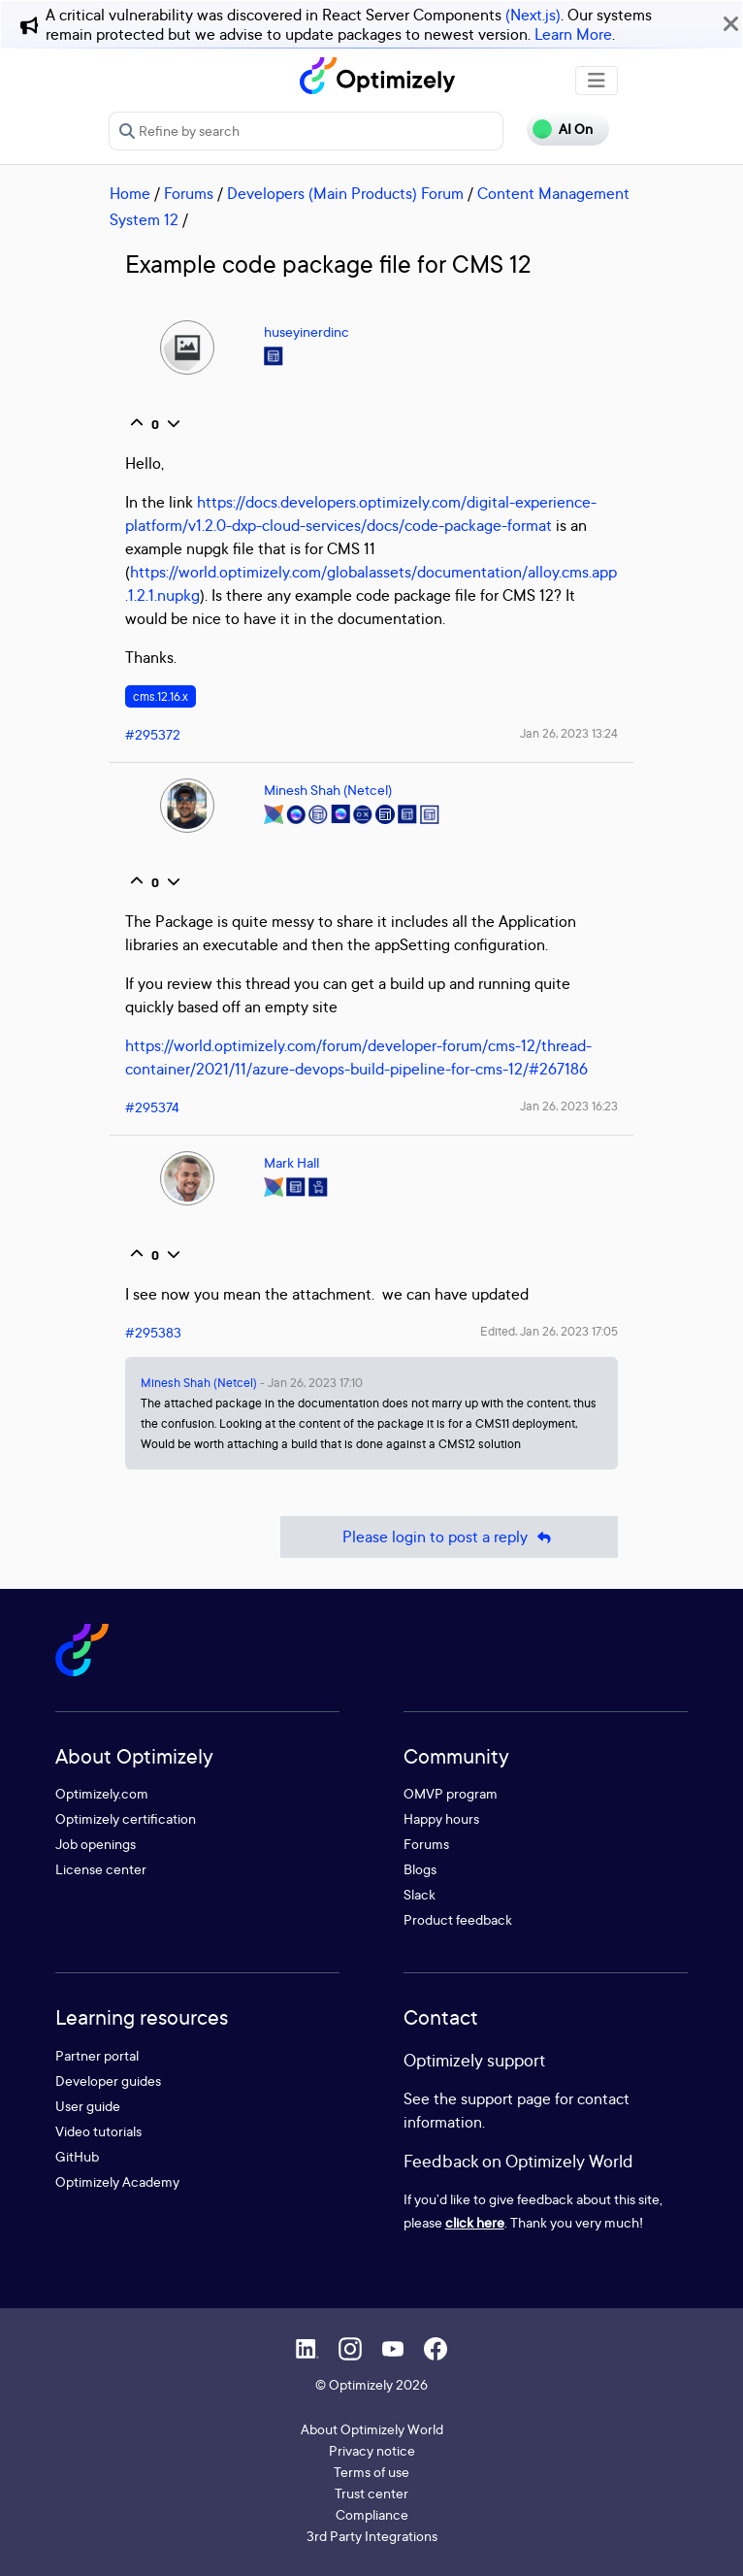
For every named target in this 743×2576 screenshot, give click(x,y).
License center (100, 1869)
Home (130, 193)
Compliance (372, 2514)
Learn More (573, 34)
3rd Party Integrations (372, 2535)
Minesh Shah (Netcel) (328, 789)
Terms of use (371, 2471)
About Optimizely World (372, 2429)
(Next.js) (533, 14)
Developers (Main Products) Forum (345, 193)
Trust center (371, 2493)
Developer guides (108, 2080)
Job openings (95, 1843)
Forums (188, 193)
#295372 (152, 734)
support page (506, 2098)
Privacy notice (372, 2450)
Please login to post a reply (449, 1537)
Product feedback (458, 1919)
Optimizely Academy (117, 2181)
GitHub (77, 2156)
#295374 (152, 1107)
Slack (420, 1894)
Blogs (420, 1869)
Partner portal (97, 2055)
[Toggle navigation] (596, 80)
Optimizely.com (101, 1793)
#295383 (153, 1332)
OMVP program (451, 1793)
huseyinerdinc (306, 331)
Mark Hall (291, 1162)
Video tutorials (98, 2131)
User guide (87, 2106)
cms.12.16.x (160, 696)
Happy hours (441, 1818)
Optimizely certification (125, 1818)
